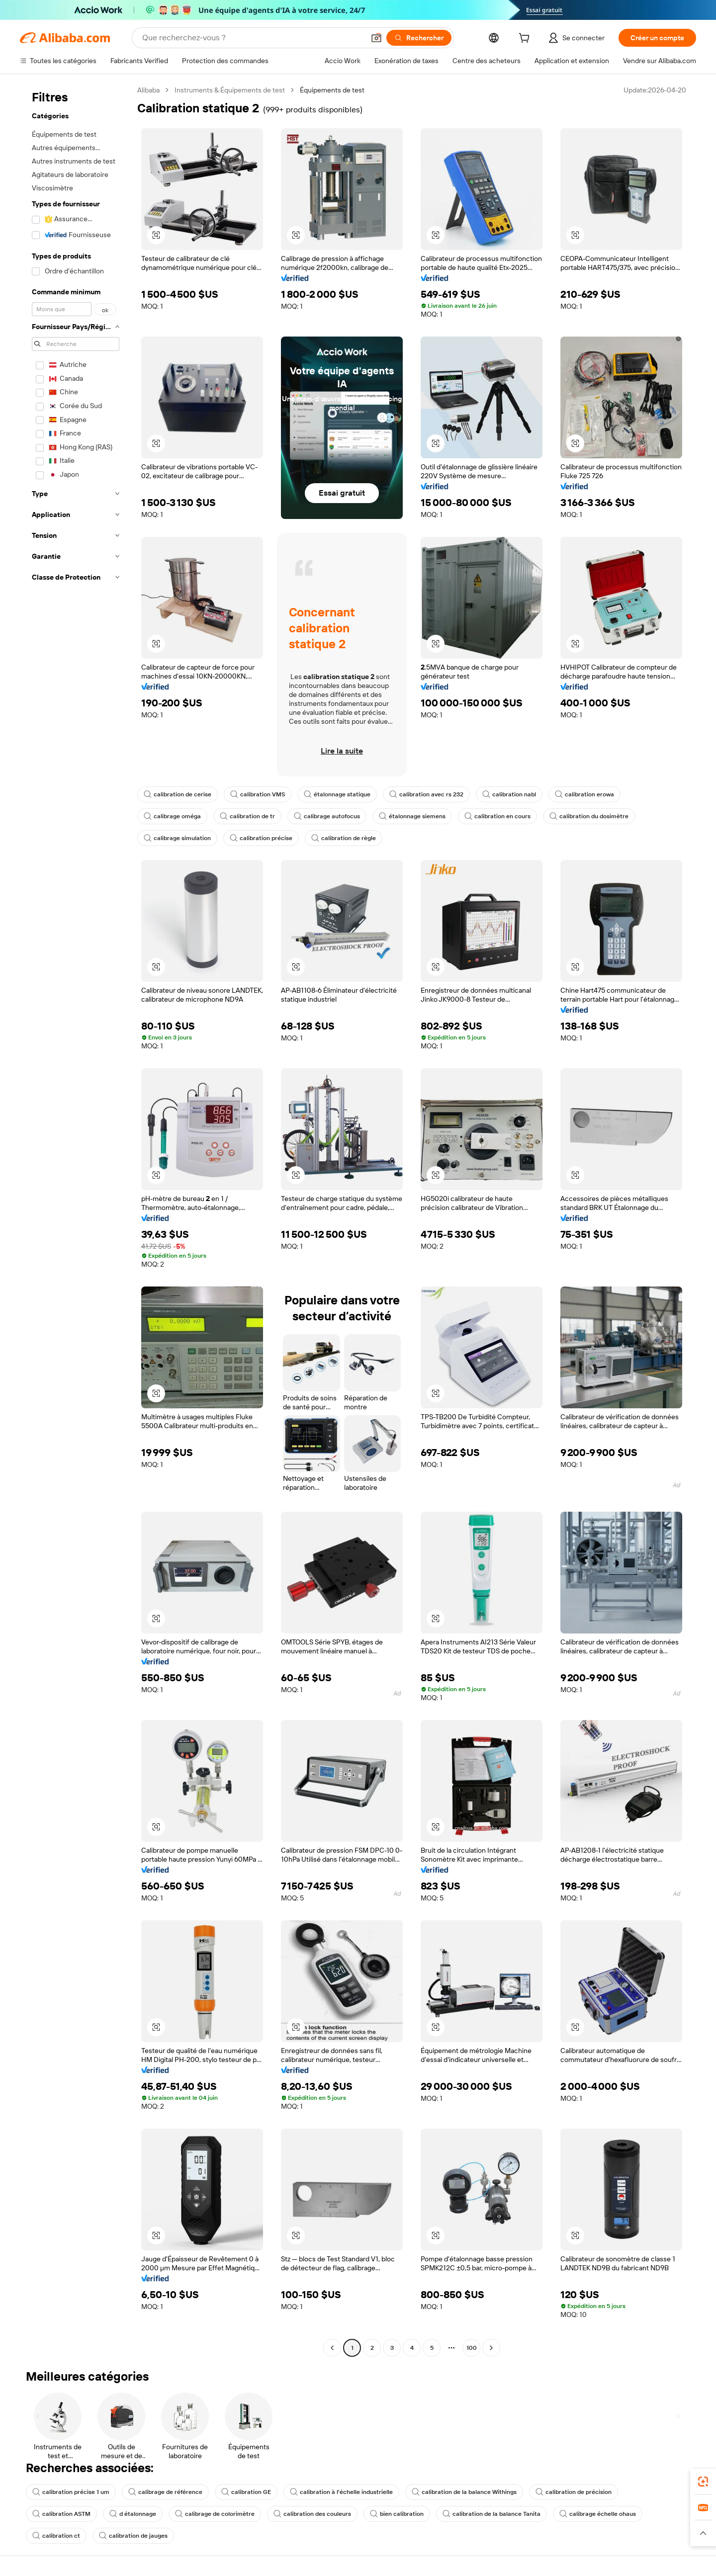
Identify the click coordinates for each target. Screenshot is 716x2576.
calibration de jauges (133, 2536)
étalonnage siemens (412, 816)
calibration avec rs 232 (426, 794)
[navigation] (75, 1220)
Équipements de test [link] (332, 90)
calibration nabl (509, 794)
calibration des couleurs (312, 2514)
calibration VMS (257, 794)
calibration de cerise (177, 794)
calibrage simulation (177, 838)
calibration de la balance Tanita (491, 2514)
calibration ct (56, 2536)
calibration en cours (497, 816)
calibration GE (246, 2492)
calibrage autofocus (327, 816)
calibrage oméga (172, 816)
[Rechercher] (418, 38)
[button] (376, 38)
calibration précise (261, 838)
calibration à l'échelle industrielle (341, 2492)
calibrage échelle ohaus (597, 2514)
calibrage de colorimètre (215, 2514)
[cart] (526, 39)
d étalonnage (132, 2514)
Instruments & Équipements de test (230, 90)
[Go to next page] (491, 2348)
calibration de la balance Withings (464, 2492)
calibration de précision (574, 2492)
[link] (703, 2481)
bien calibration (397, 2514)
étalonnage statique (337, 794)
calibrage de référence (165, 2492)
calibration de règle (343, 838)
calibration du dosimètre (588, 816)
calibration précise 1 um (70, 2492)
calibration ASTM (61, 2514)
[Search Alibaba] (252, 37)
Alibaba (148, 90)
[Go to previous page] (332, 2348)
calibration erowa (584, 794)
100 (471, 2347)
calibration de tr (247, 816)
